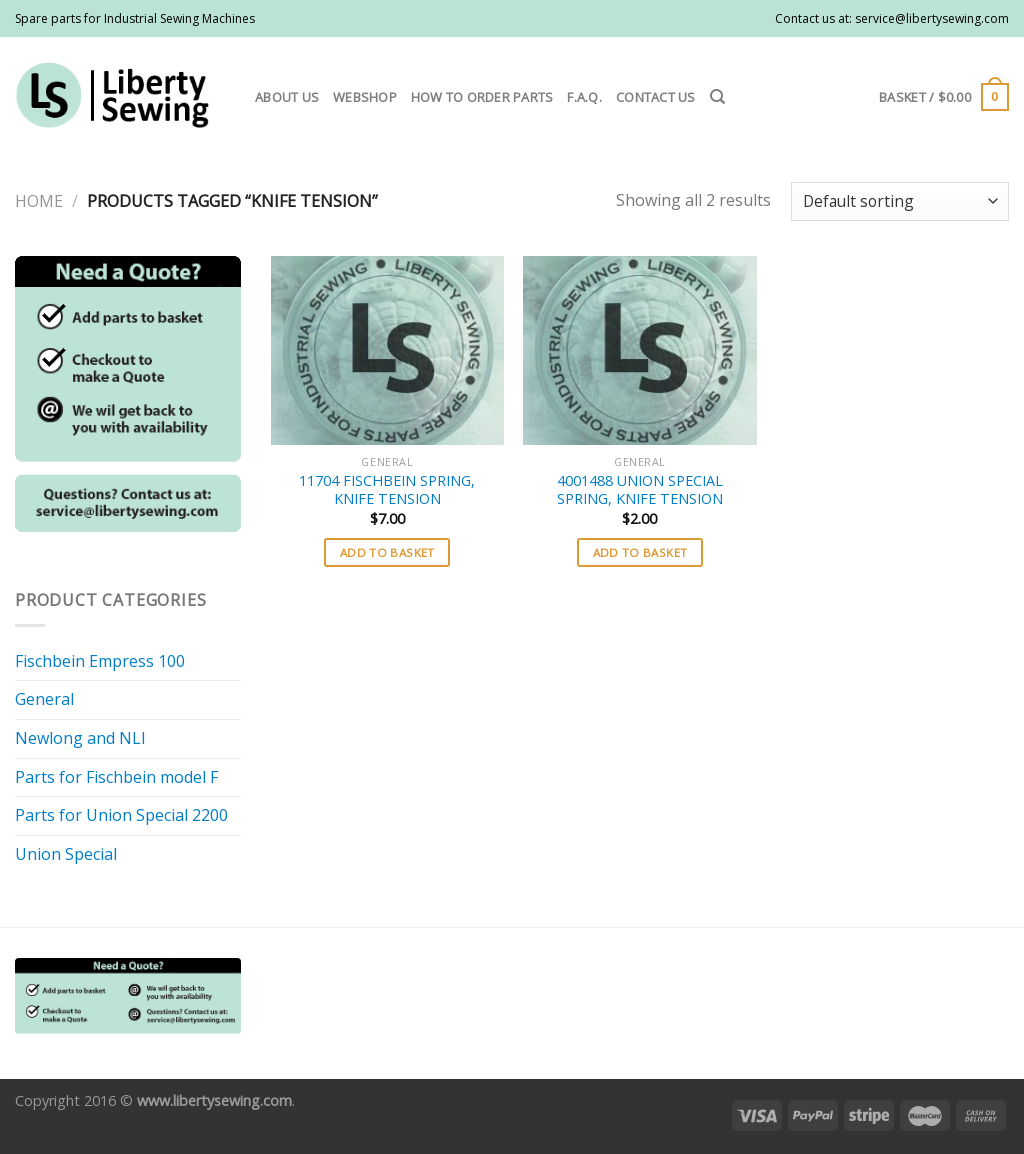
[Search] (717, 97)
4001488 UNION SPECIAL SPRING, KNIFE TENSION (640, 490)
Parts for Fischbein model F (116, 777)
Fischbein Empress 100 (100, 661)
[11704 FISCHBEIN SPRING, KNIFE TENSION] (387, 350)
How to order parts (482, 97)
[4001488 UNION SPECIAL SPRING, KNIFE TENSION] (639, 350)
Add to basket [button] (387, 552)
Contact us (656, 97)
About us (287, 97)
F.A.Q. (584, 97)
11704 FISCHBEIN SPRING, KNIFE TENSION (387, 490)
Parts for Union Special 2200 (121, 815)
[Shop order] (900, 201)
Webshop (365, 97)
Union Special (66, 854)
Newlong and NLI (80, 738)
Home (39, 201)
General (44, 699)
